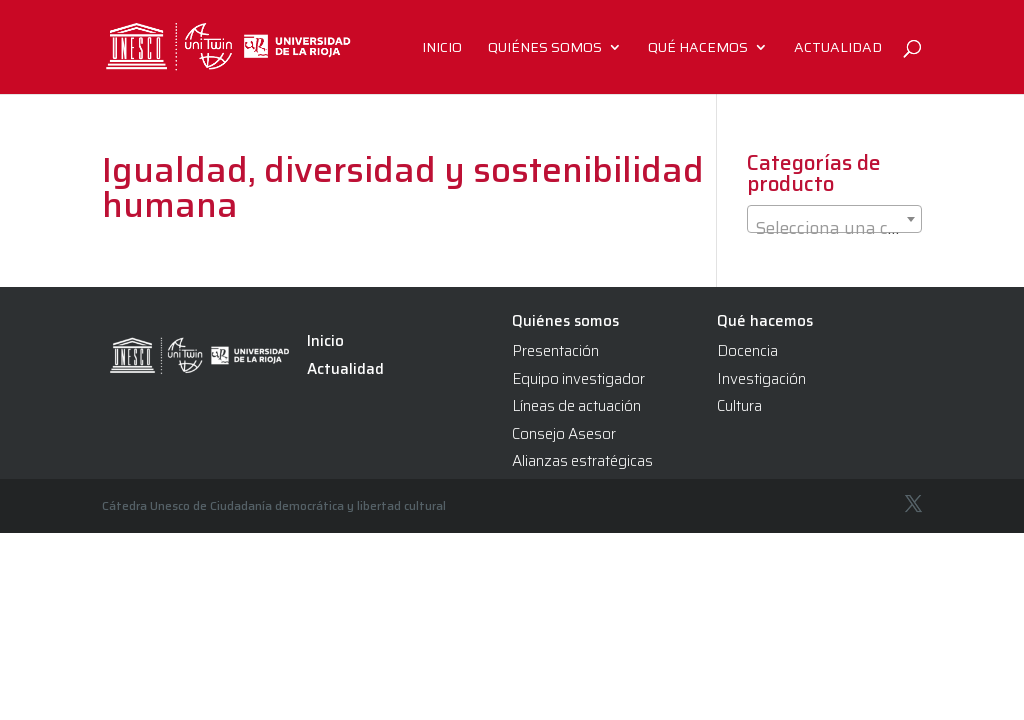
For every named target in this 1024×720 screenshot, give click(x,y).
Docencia (747, 351)
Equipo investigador (578, 379)
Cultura (739, 406)
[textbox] (834, 228)
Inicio (442, 49)
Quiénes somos (545, 49)
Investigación (761, 379)
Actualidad (838, 49)
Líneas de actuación (576, 406)
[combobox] (834, 219)
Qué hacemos (698, 49)
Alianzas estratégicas (582, 461)
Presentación (555, 351)
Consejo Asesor (564, 434)
